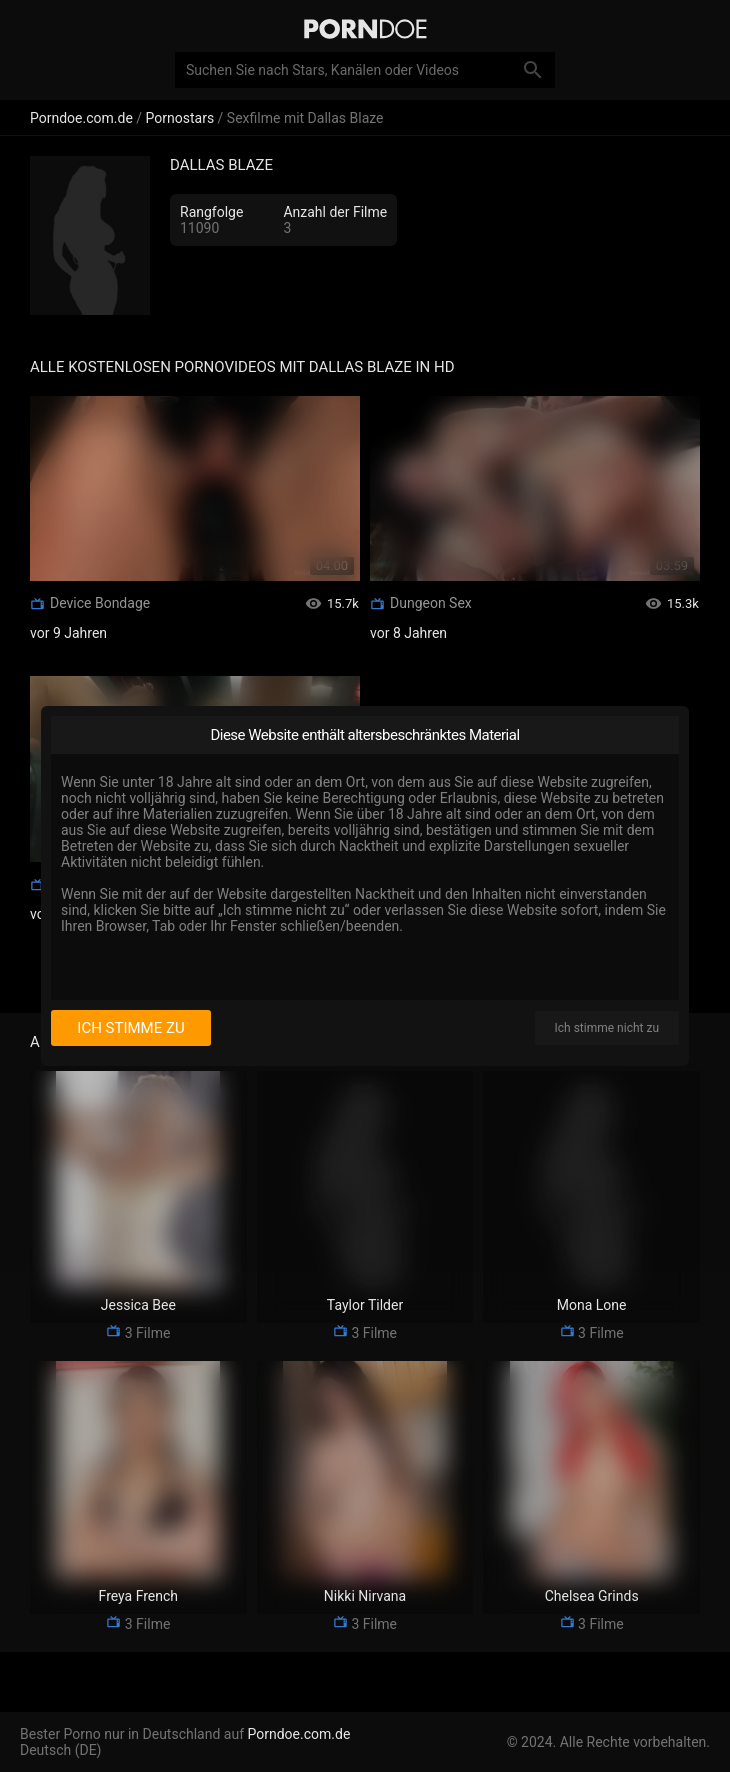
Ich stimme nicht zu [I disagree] (607, 1028)
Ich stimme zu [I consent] (130, 1028)
